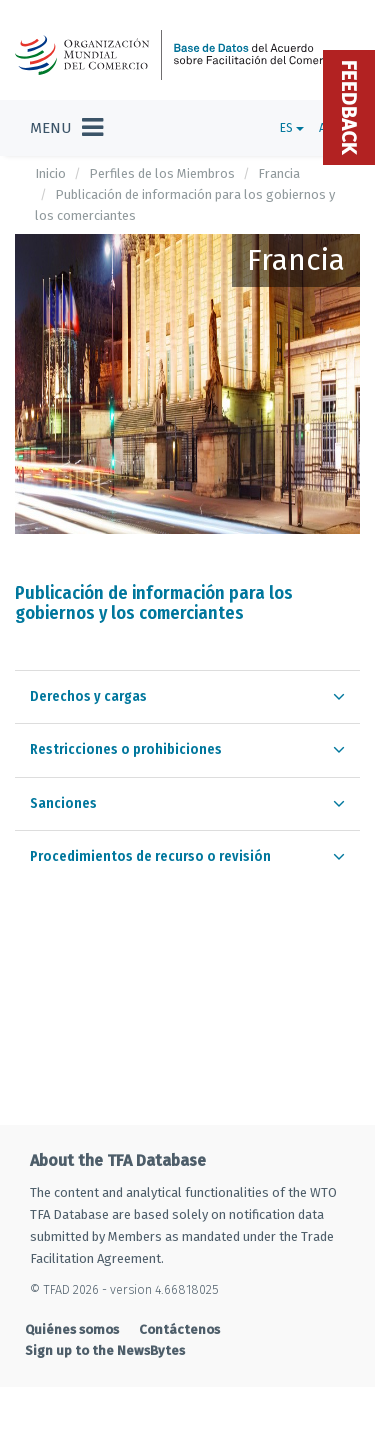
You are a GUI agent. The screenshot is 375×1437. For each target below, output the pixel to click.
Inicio (50, 173)
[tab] (187, 696)
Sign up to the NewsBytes (105, 1350)
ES (292, 128)
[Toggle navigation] (66, 128)
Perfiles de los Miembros (162, 173)
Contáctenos (179, 1329)
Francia (279, 173)
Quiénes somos (72, 1329)
